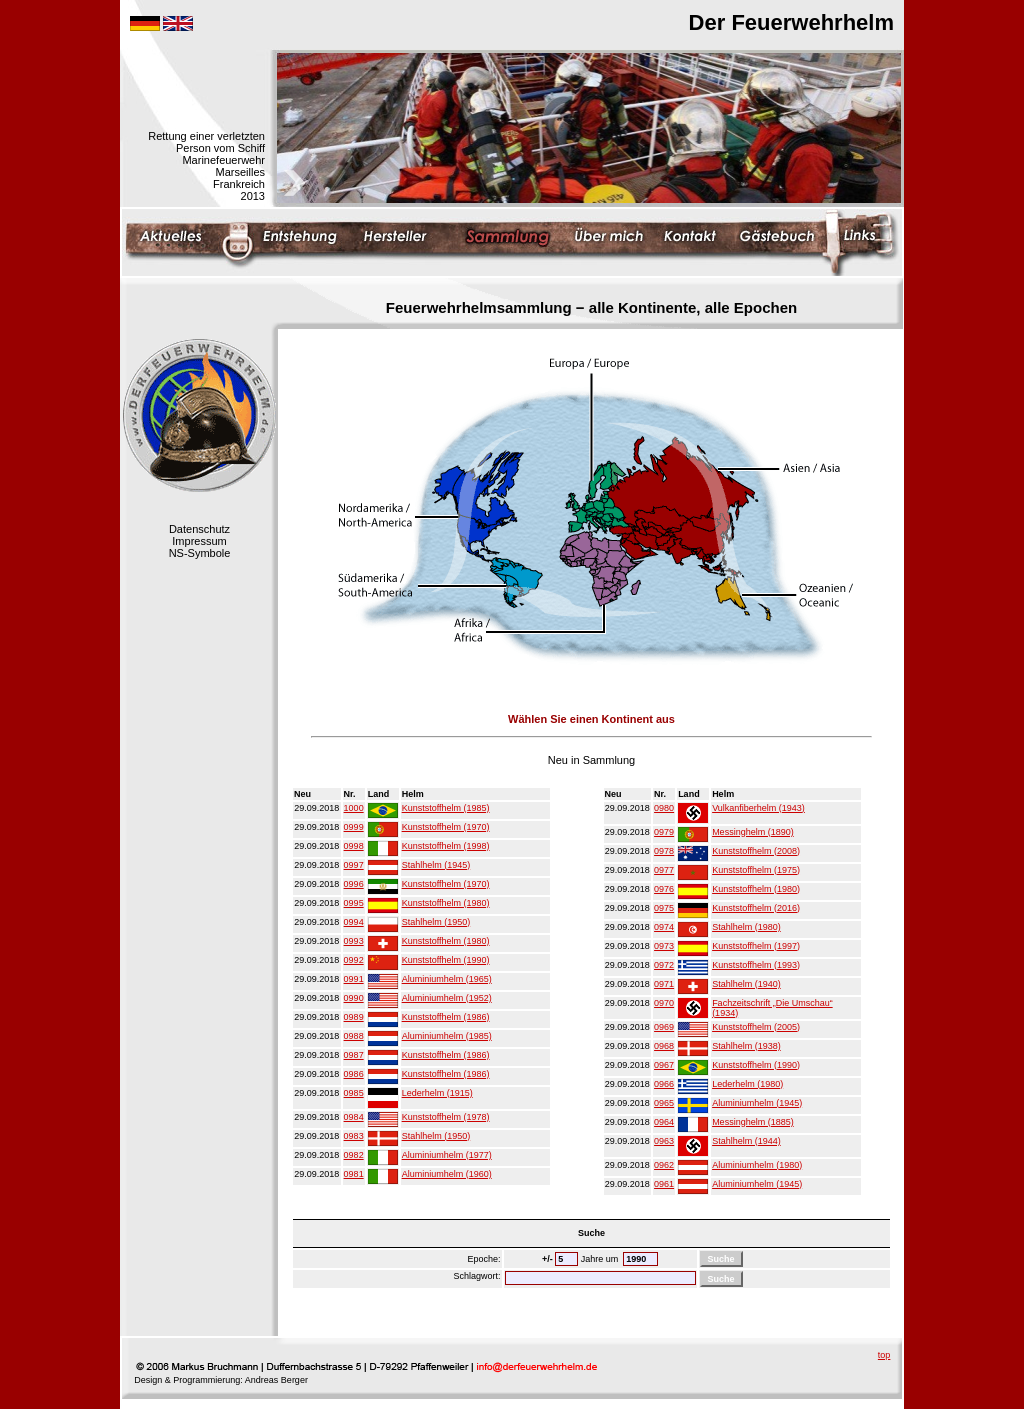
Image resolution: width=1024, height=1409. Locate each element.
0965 (664, 1103)
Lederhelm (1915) (437, 1093)
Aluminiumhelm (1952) (447, 998)
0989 (354, 1017)
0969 (664, 1027)
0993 (354, 941)
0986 (354, 1074)
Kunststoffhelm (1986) (446, 1017)
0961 (664, 1184)
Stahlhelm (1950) (436, 922)
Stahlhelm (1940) (746, 984)
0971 (664, 984)
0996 (354, 884)
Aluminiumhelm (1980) (757, 1165)
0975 (664, 908)
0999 (354, 827)
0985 (354, 1093)
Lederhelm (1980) (747, 1084)
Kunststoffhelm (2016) (756, 908)
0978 (664, 851)
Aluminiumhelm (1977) (447, 1155)
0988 (354, 1036)
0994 (354, 922)
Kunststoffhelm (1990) (446, 960)
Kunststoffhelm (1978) (446, 1117)
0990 (354, 998)
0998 (354, 846)
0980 (664, 808)
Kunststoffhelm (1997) (756, 946)
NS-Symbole (200, 553)
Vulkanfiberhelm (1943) (758, 808)
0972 (664, 965)
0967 (664, 1065)
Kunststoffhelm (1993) (756, 965)
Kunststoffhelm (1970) (446, 827)
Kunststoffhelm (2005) (756, 1027)
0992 (354, 960)
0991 (354, 979)
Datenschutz (199, 529)
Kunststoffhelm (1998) (446, 846)
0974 (664, 927)
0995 (354, 903)
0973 (664, 946)
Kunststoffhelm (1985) (446, 808)
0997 (354, 865)
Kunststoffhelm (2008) (756, 851)
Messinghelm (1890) (753, 832)
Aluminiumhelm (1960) (447, 1174)
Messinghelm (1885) (753, 1122)
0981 (354, 1174)
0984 (354, 1117)
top (884, 1355)
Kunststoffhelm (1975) (756, 870)
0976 (664, 889)
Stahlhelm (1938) (746, 1046)
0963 (664, 1141)
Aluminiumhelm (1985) (447, 1036)
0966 (664, 1084)
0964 (664, 1122)
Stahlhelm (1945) (436, 865)
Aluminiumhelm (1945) (757, 1103)
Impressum (199, 541)
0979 (664, 832)
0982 (354, 1155)
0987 (354, 1055)
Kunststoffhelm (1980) (446, 903)
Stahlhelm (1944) (746, 1141)
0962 (664, 1165)
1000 (354, 808)
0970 (664, 1003)
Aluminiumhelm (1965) (447, 979)
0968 (664, 1046)
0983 (354, 1136)
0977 (664, 870)
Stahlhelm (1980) (746, 927)
